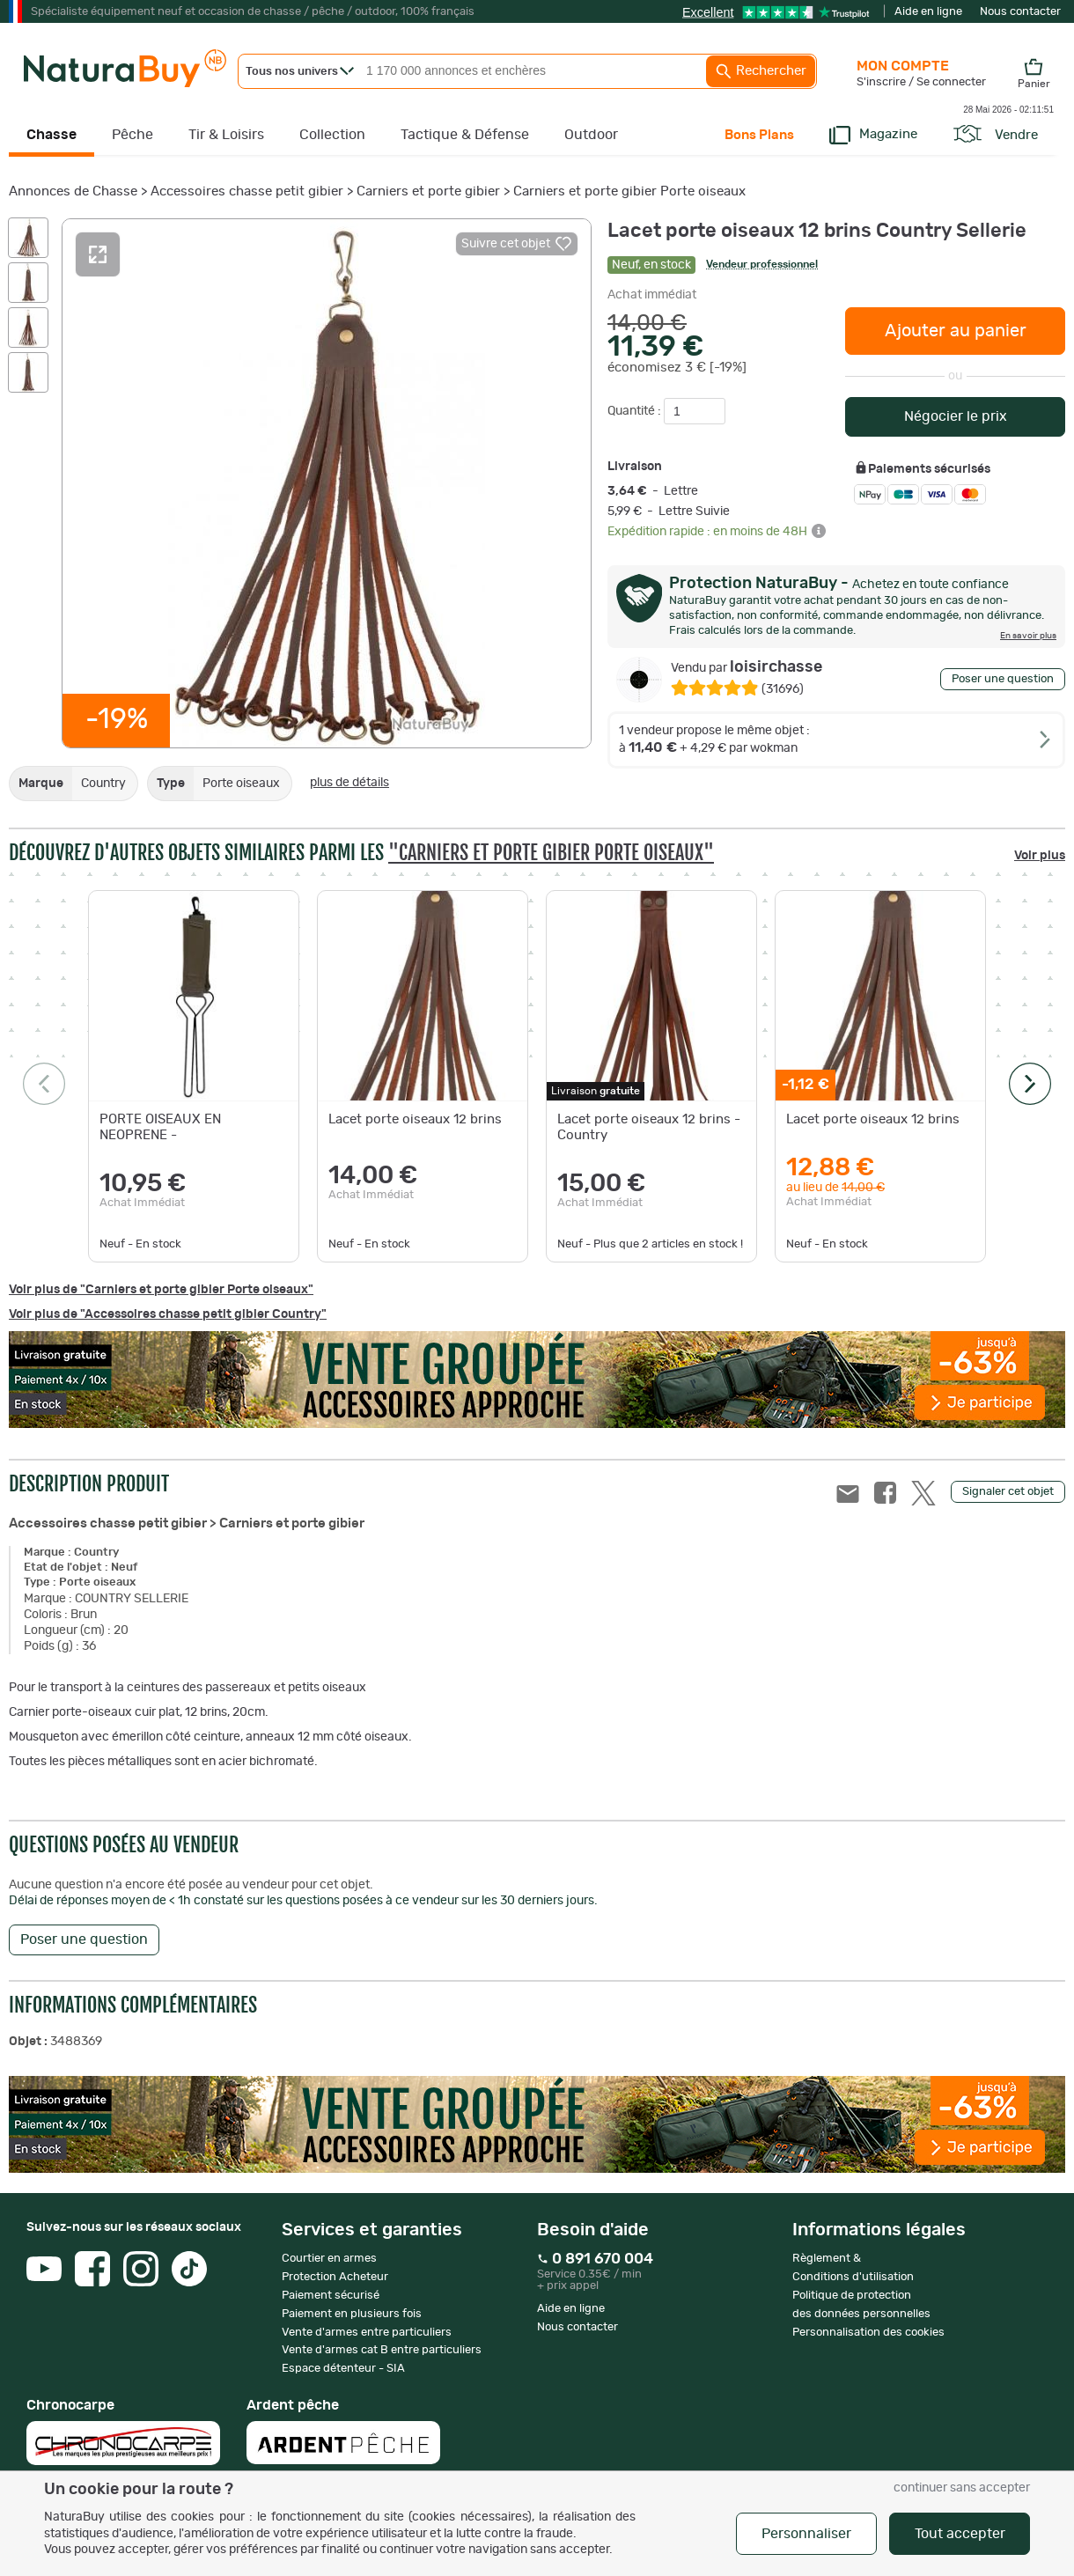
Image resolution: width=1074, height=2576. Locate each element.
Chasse (51, 135)
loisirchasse (746, 667)
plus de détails (349, 782)
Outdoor (591, 135)
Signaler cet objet (1008, 1492)
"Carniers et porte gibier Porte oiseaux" (551, 853)
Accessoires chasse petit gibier (247, 191)
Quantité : (635, 411)
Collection (332, 135)
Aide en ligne (928, 12)
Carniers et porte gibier (428, 191)
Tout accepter (960, 2534)
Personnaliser (806, 2534)
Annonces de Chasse (73, 191)
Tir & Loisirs (226, 135)
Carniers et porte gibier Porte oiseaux (629, 191)
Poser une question (1003, 679)
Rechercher (760, 71)
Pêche (132, 135)
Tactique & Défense (465, 135)
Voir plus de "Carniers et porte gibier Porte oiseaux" (161, 1290)
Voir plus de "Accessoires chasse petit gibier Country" (168, 1314)
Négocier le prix (955, 416)
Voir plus (1039, 856)
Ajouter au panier (955, 331)
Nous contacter (1020, 12)
